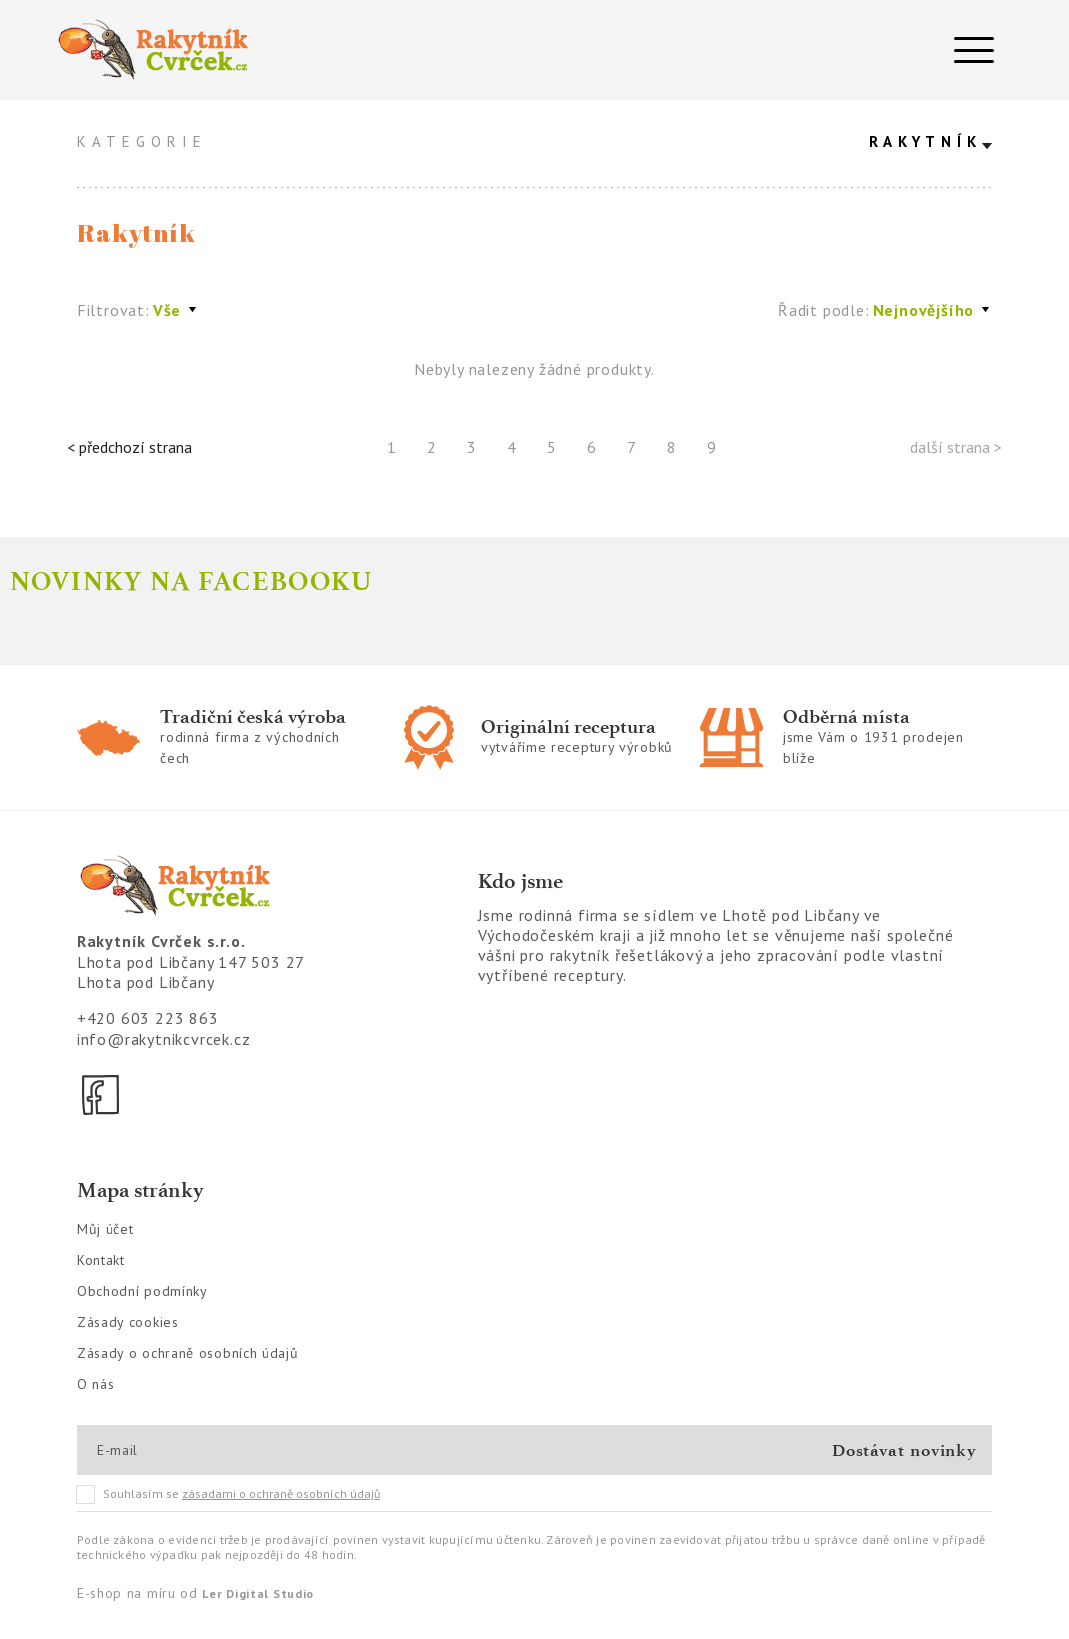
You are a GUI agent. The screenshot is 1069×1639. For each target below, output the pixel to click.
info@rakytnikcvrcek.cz (164, 1039)
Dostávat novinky (904, 1450)
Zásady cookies (128, 1322)
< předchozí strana (129, 447)
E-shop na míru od (195, 1593)
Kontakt (101, 1260)
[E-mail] (168, 1450)
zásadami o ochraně (281, 1493)
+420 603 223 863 (148, 1018)
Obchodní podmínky (142, 1291)
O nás (96, 1384)
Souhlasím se (229, 1494)
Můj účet (105, 1229)
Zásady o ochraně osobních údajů (188, 1353)
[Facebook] (102, 1095)
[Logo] (285, 50)
